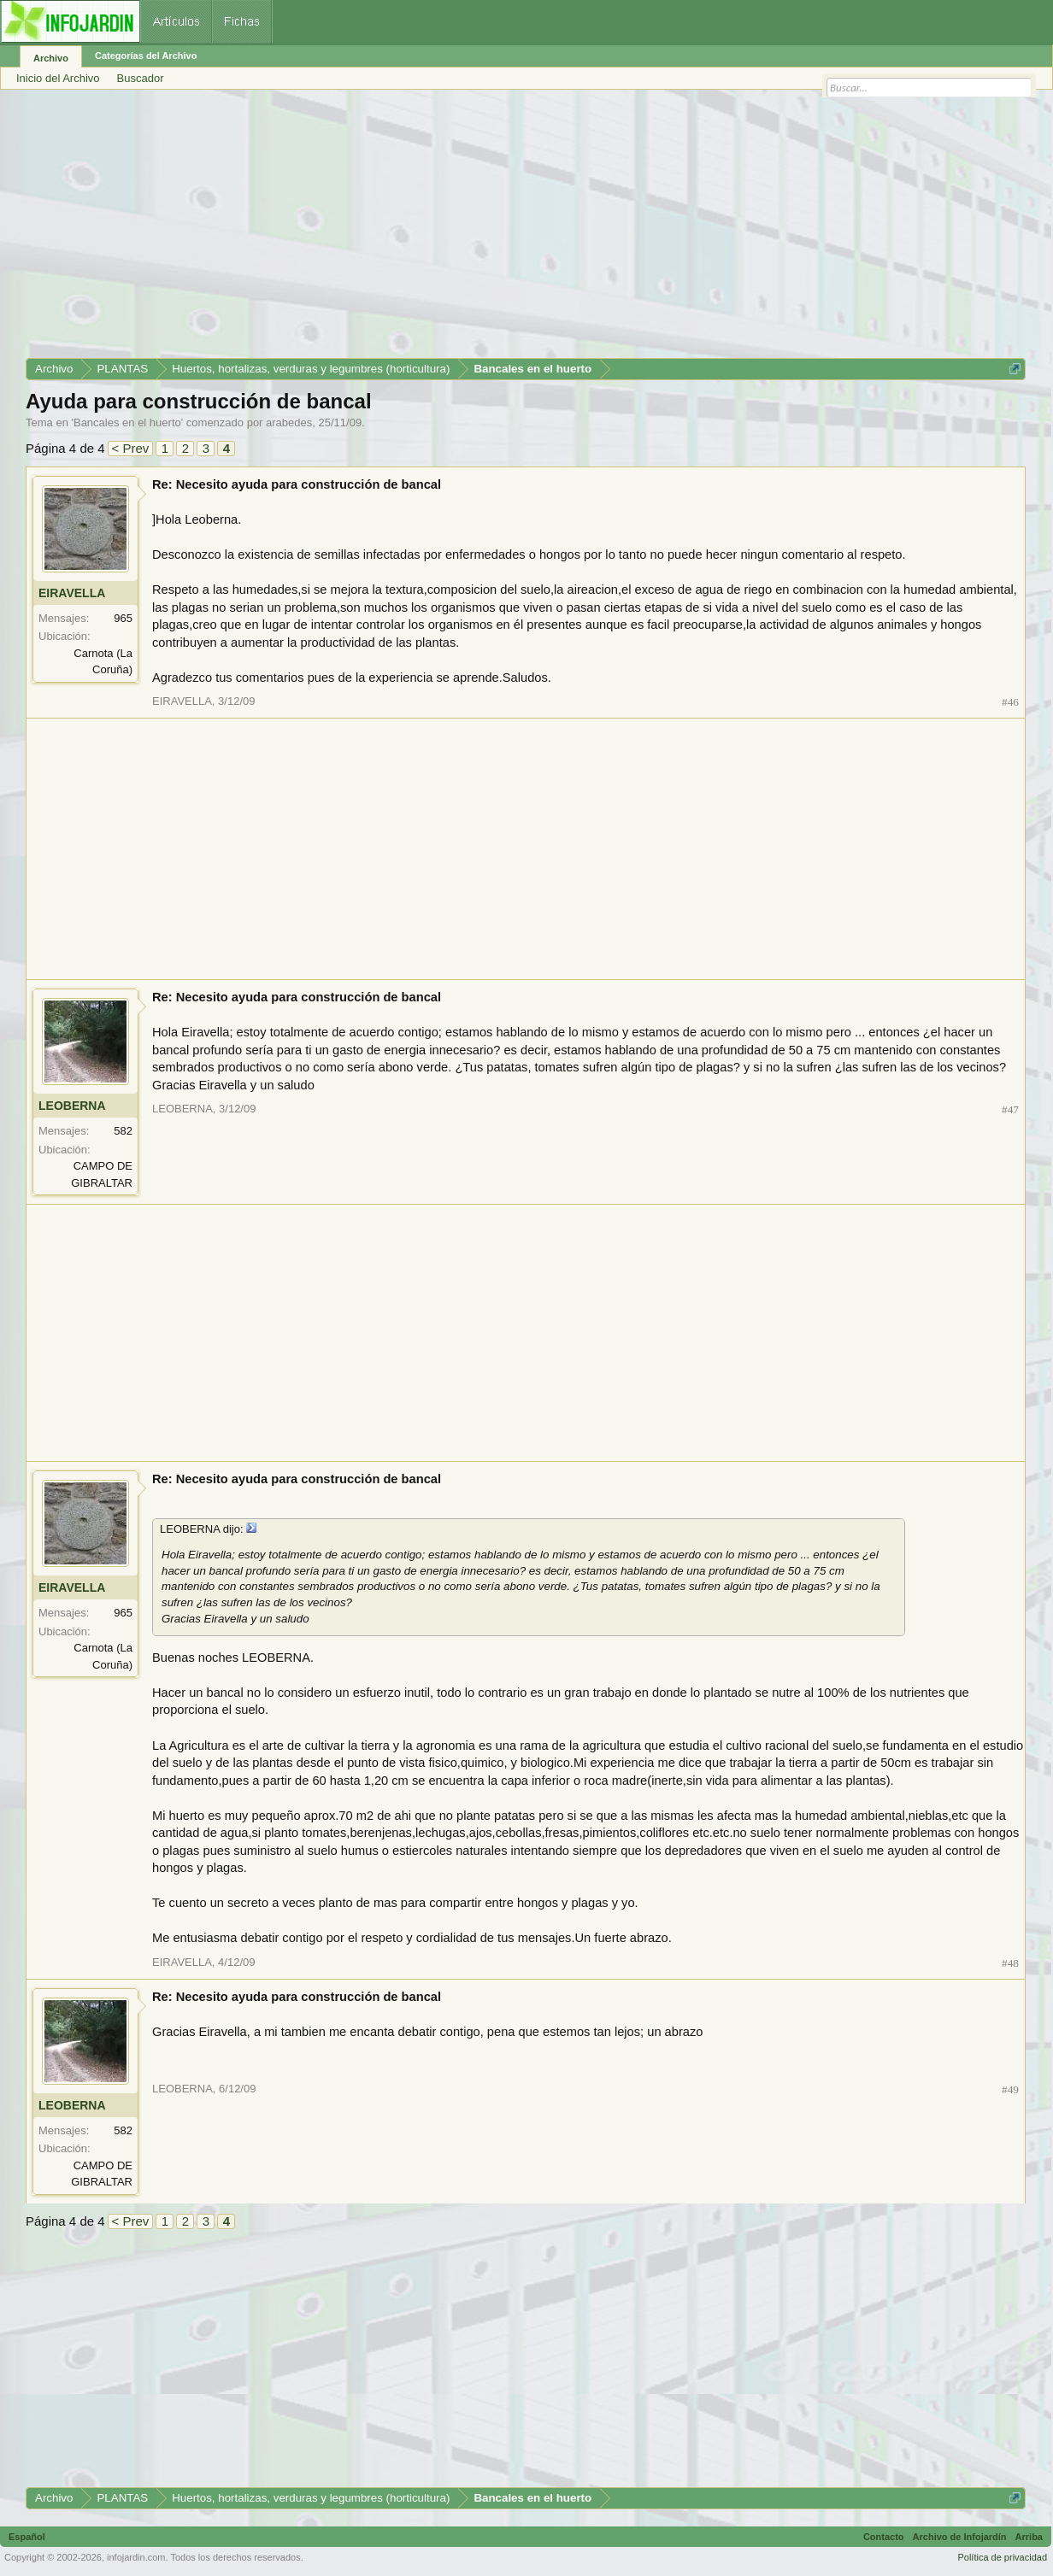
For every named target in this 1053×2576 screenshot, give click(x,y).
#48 (1010, 1963)
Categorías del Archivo (146, 55)
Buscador (140, 78)
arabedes (289, 422)
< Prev (131, 448)
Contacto (883, 2537)
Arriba (1029, 2537)
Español (27, 2537)
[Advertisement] (526, 229)
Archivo (50, 58)
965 (123, 618)
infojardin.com (136, 2557)
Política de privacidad (1002, 2557)
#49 (1010, 2089)
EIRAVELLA (71, 593)
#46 (1010, 701)
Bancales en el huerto (127, 422)
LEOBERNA (72, 1105)
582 (123, 1130)
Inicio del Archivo (58, 78)
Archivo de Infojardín (960, 2537)
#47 (1010, 1109)
